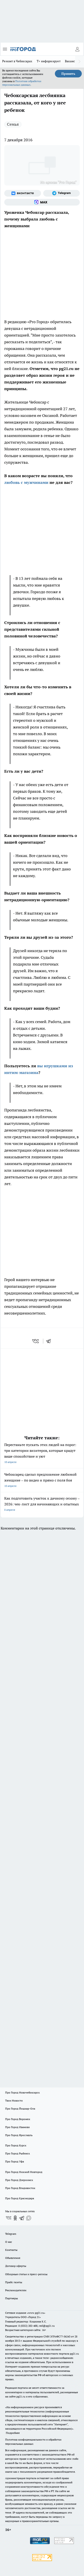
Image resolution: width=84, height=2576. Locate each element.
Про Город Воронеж (17, 2119)
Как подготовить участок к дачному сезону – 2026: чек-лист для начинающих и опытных (42, 1504)
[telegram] (49, 1341)
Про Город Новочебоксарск (22, 2092)
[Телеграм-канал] (61, 193)
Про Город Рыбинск (17, 2153)
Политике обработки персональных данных (21, 82)
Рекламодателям (15, 2290)
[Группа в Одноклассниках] (15, 2218)
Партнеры (11, 2298)
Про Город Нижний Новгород (23, 2172)
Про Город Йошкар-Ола (20, 2108)
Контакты (11, 2249)
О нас (8, 2241)
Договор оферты (15, 2266)
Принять (68, 74)
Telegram (10, 2233)
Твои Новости (14, 2100)
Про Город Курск (15, 2145)
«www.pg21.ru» (36, 2312)
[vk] (36, 1341)
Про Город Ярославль (18, 2135)
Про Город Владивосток (20, 2188)
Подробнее (13, 2433)
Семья (13, 124)
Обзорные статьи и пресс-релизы (26, 2274)
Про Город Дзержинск (19, 2180)
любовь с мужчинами (26, 482)
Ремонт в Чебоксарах (17, 61)
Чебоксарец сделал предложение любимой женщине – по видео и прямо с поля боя (42, 1480)
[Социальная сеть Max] (42, 202)
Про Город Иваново (17, 2127)
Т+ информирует (48, 61)
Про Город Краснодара (19, 2198)
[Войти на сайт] (77, 49)
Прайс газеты (13, 2282)
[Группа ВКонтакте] (22, 193)
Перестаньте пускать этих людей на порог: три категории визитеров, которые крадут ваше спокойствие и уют (42, 1453)
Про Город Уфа (14, 2161)
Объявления (12, 2258)
